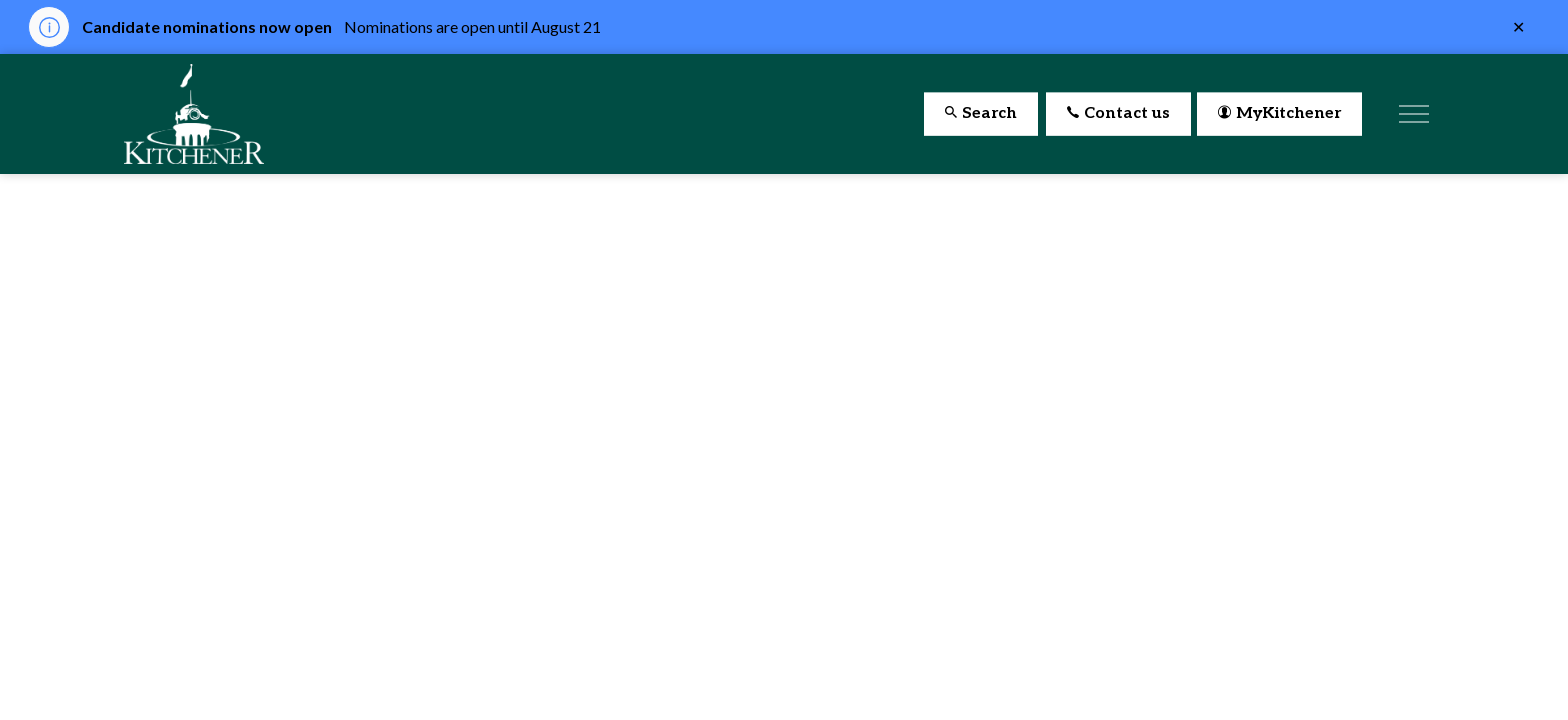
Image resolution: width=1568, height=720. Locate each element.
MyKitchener (1279, 114)
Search (981, 114)
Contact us (1118, 114)
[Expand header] (1414, 114)
